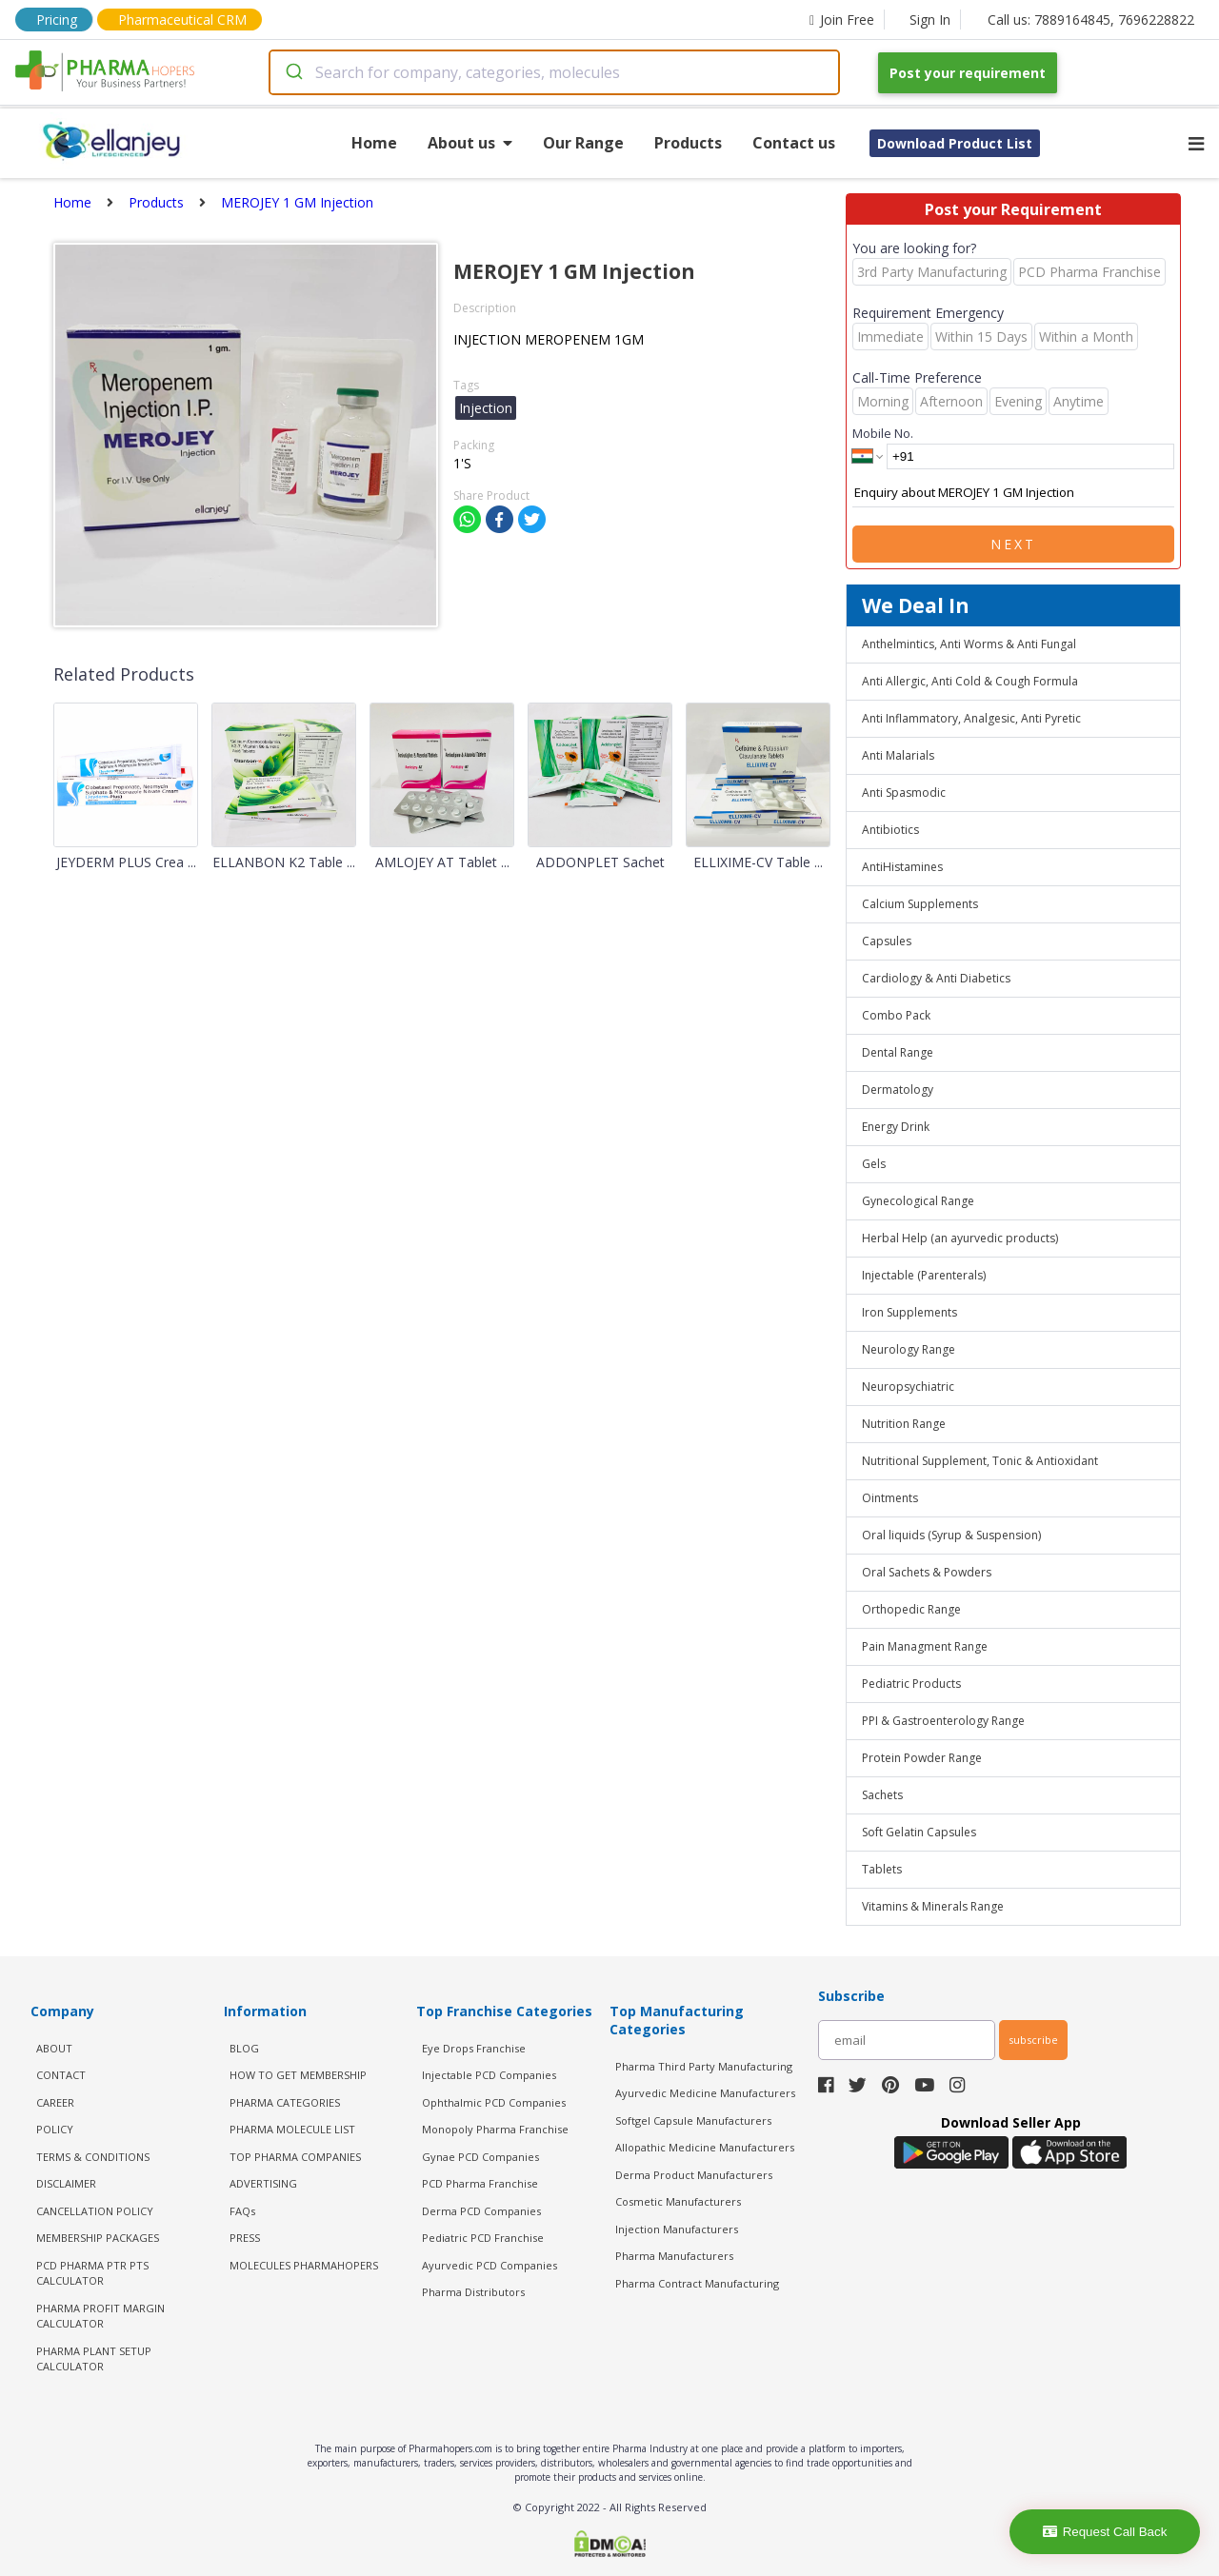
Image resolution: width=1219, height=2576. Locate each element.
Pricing (56, 19)
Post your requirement (967, 73)
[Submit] (292, 72)
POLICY (54, 2129)
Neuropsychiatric (908, 1386)
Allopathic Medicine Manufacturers (704, 2147)
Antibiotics (890, 830)
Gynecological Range (918, 1201)
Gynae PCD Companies (480, 2157)
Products (688, 142)
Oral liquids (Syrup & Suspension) (951, 1535)
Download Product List (954, 143)
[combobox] (554, 72)
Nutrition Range (904, 1424)
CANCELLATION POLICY (94, 2211)
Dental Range (897, 1052)
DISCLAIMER (66, 2183)
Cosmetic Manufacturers (678, 2201)
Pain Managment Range (925, 1646)
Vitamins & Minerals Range (933, 1906)
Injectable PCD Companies (489, 2075)
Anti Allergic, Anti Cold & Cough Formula (970, 681)
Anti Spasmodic (904, 792)
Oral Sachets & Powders (926, 1572)
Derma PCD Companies (481, 2211)
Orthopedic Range (911, 1609)
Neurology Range (908, 1349)
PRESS (245, 2237)
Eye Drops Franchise (474, 2048)
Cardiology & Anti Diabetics (936, 978)
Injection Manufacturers (676, 2229)
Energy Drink (895, 1127)
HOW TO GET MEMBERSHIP (298, 2075)
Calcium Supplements (920, 904)
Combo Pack (896, 1015)
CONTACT (61, 2075)
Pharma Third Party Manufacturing (703, 2066)
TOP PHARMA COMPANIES (295, 2157)
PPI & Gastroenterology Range (943, 1721)
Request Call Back (1105, 2532)
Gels (874, 1164)
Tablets (882, 1869)
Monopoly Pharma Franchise (495, 2129)
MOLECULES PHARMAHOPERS (304, 2265)
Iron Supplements (909, 1312)
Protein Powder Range (922, 1758)
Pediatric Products (911, 1683)
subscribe (1033, 2039)
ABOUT (54, 2048)
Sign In (929, 19)
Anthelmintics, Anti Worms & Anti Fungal (969, 644)
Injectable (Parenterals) (924, 1275)
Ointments (890, 1498)
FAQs (242, 2211)
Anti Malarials (898, 755)
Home (374, 142)
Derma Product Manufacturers (693, 2175)
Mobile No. (882, 433)
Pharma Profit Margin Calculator (100, 2316)
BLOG (244, 2048)
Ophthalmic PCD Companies (494, 2102)
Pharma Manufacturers (674, 2256)
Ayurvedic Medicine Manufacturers (705, 2093)
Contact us (793, 142)
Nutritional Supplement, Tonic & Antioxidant (980, 1461)
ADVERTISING (263, 2183)
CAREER (55, 2102)
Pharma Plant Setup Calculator (93, 2359)
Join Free (841, 20)
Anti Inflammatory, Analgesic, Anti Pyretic (971, 718)
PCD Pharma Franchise (480, 2183)
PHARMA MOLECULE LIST (292, 2129)
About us (470, 142)
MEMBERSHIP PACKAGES (97, 2237)
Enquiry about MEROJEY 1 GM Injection (1013, 493)
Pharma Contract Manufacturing (697, 2283)
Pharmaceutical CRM (182, 19)
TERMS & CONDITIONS (93, 2157)
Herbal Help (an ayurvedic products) (960, 1238)
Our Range (583, 142)
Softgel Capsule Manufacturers (693, 2120)
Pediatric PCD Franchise (483, 2237)
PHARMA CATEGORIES (285, 2102)
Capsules (886, 941)
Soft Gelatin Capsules (919, 1832)
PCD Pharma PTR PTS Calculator (92, 2273)
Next (1013, 544)
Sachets (882, 1795)
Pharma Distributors (473, 2292)
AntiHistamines (902, 867)
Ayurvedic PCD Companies (489, 2265)
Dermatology (897, 1089)
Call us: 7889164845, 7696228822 (1091, 19)
